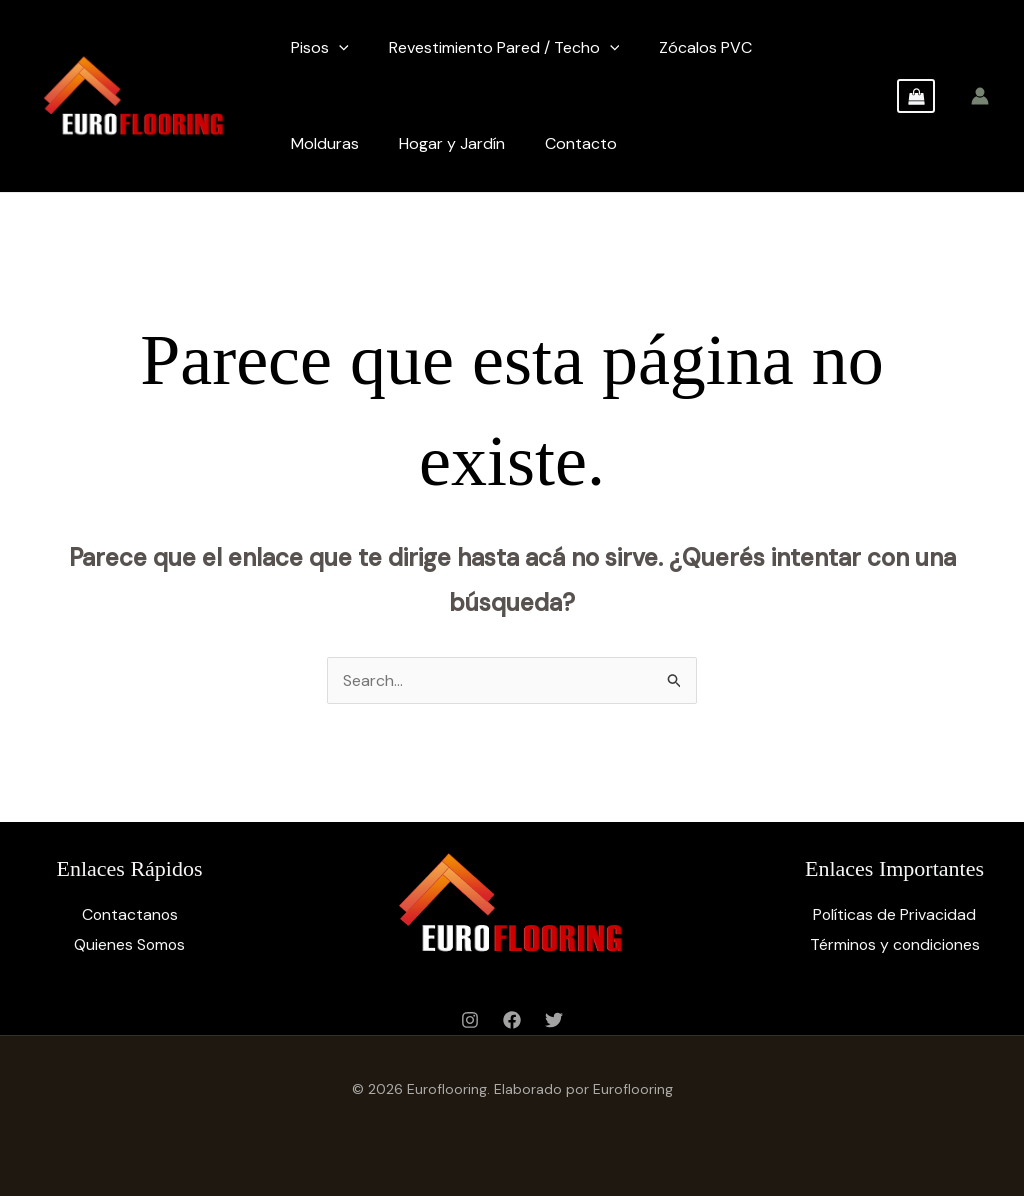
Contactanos (130, 914)
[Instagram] (470, 1020)
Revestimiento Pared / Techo (504, 48)
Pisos (320, 48)
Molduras (325, 143)
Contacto (581, 143)
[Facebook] (512, 1020)
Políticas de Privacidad (895, 914)
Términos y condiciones (894, 944)
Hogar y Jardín (452, 143)
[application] (339, 48)
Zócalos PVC (705, 47)
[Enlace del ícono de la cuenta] (980, 96)
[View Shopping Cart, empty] (916, 96)
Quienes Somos (129, 944)
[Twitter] (554, 1020)
